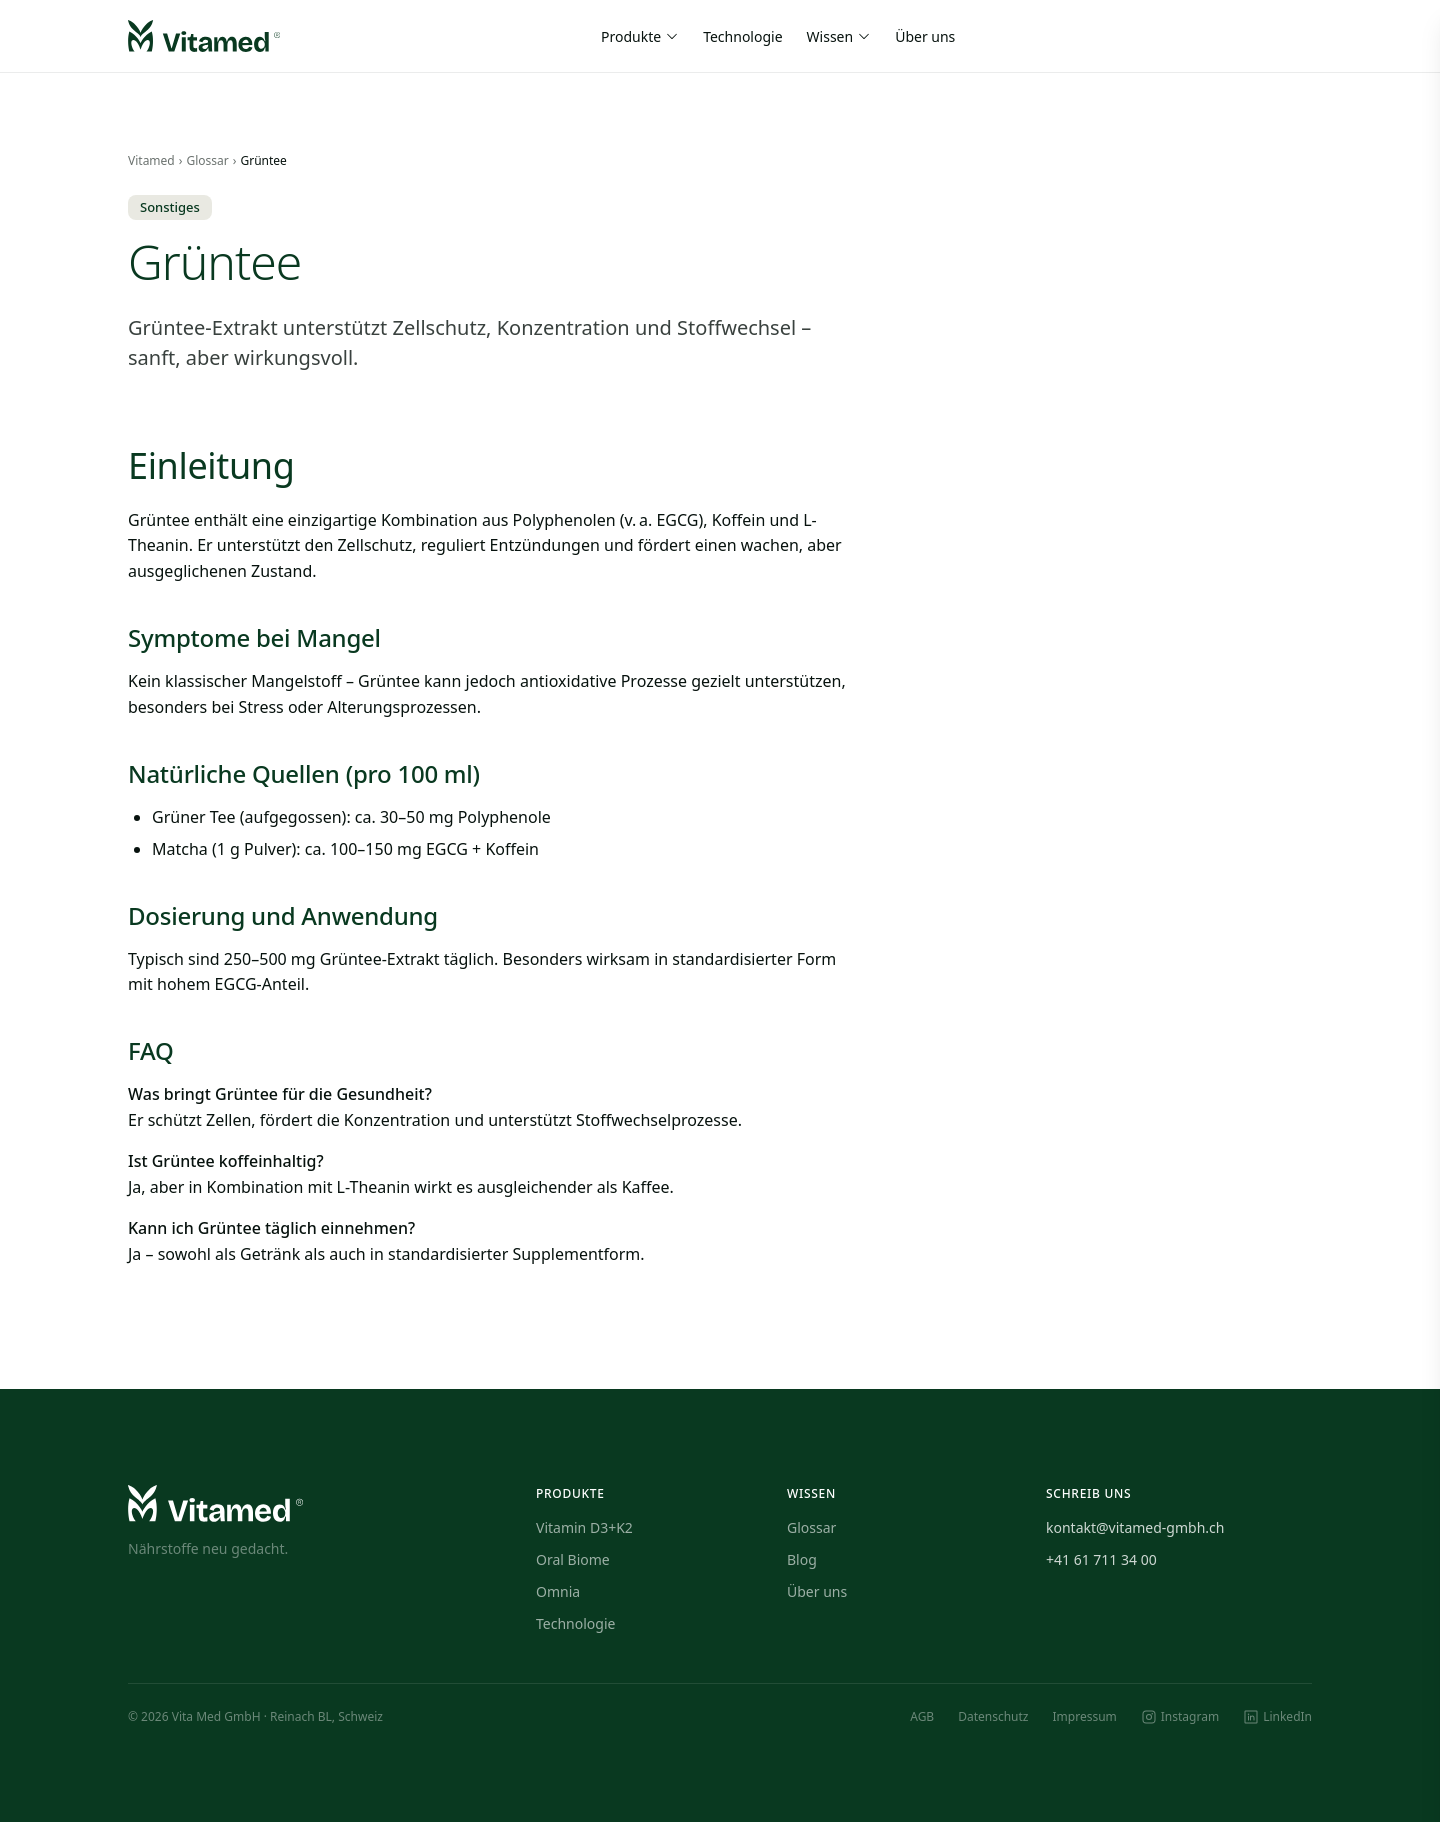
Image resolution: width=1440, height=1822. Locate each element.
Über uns (925, 36)
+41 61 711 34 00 (1101, 1559)
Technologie (742, 36)
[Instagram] (1180, 1717)
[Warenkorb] (1294, 36)
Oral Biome (573, 1559)
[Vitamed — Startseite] (204, 36)
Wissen (839, 36)
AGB (922, 1716)
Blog (802, 1559)
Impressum (1085, 1716)
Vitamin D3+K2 (584, 1527)
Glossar (207, 160)
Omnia (558, 1591)
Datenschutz (993, 1716)
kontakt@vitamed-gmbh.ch (1135, 1527)
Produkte (640, 36)
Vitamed (151, 160)
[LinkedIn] (1277, 1717)
